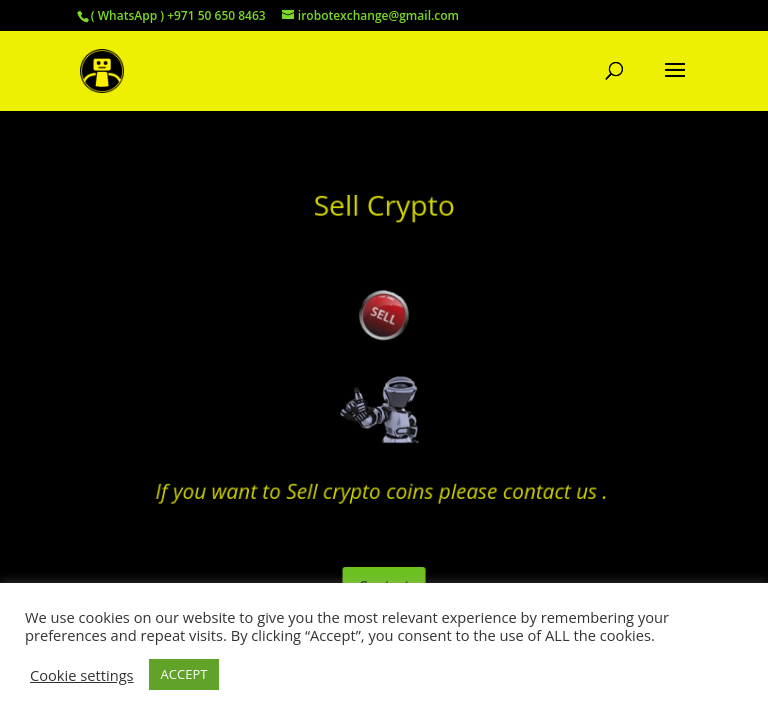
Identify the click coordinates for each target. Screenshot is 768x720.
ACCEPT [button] (184, 674)
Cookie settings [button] (82, 675)
